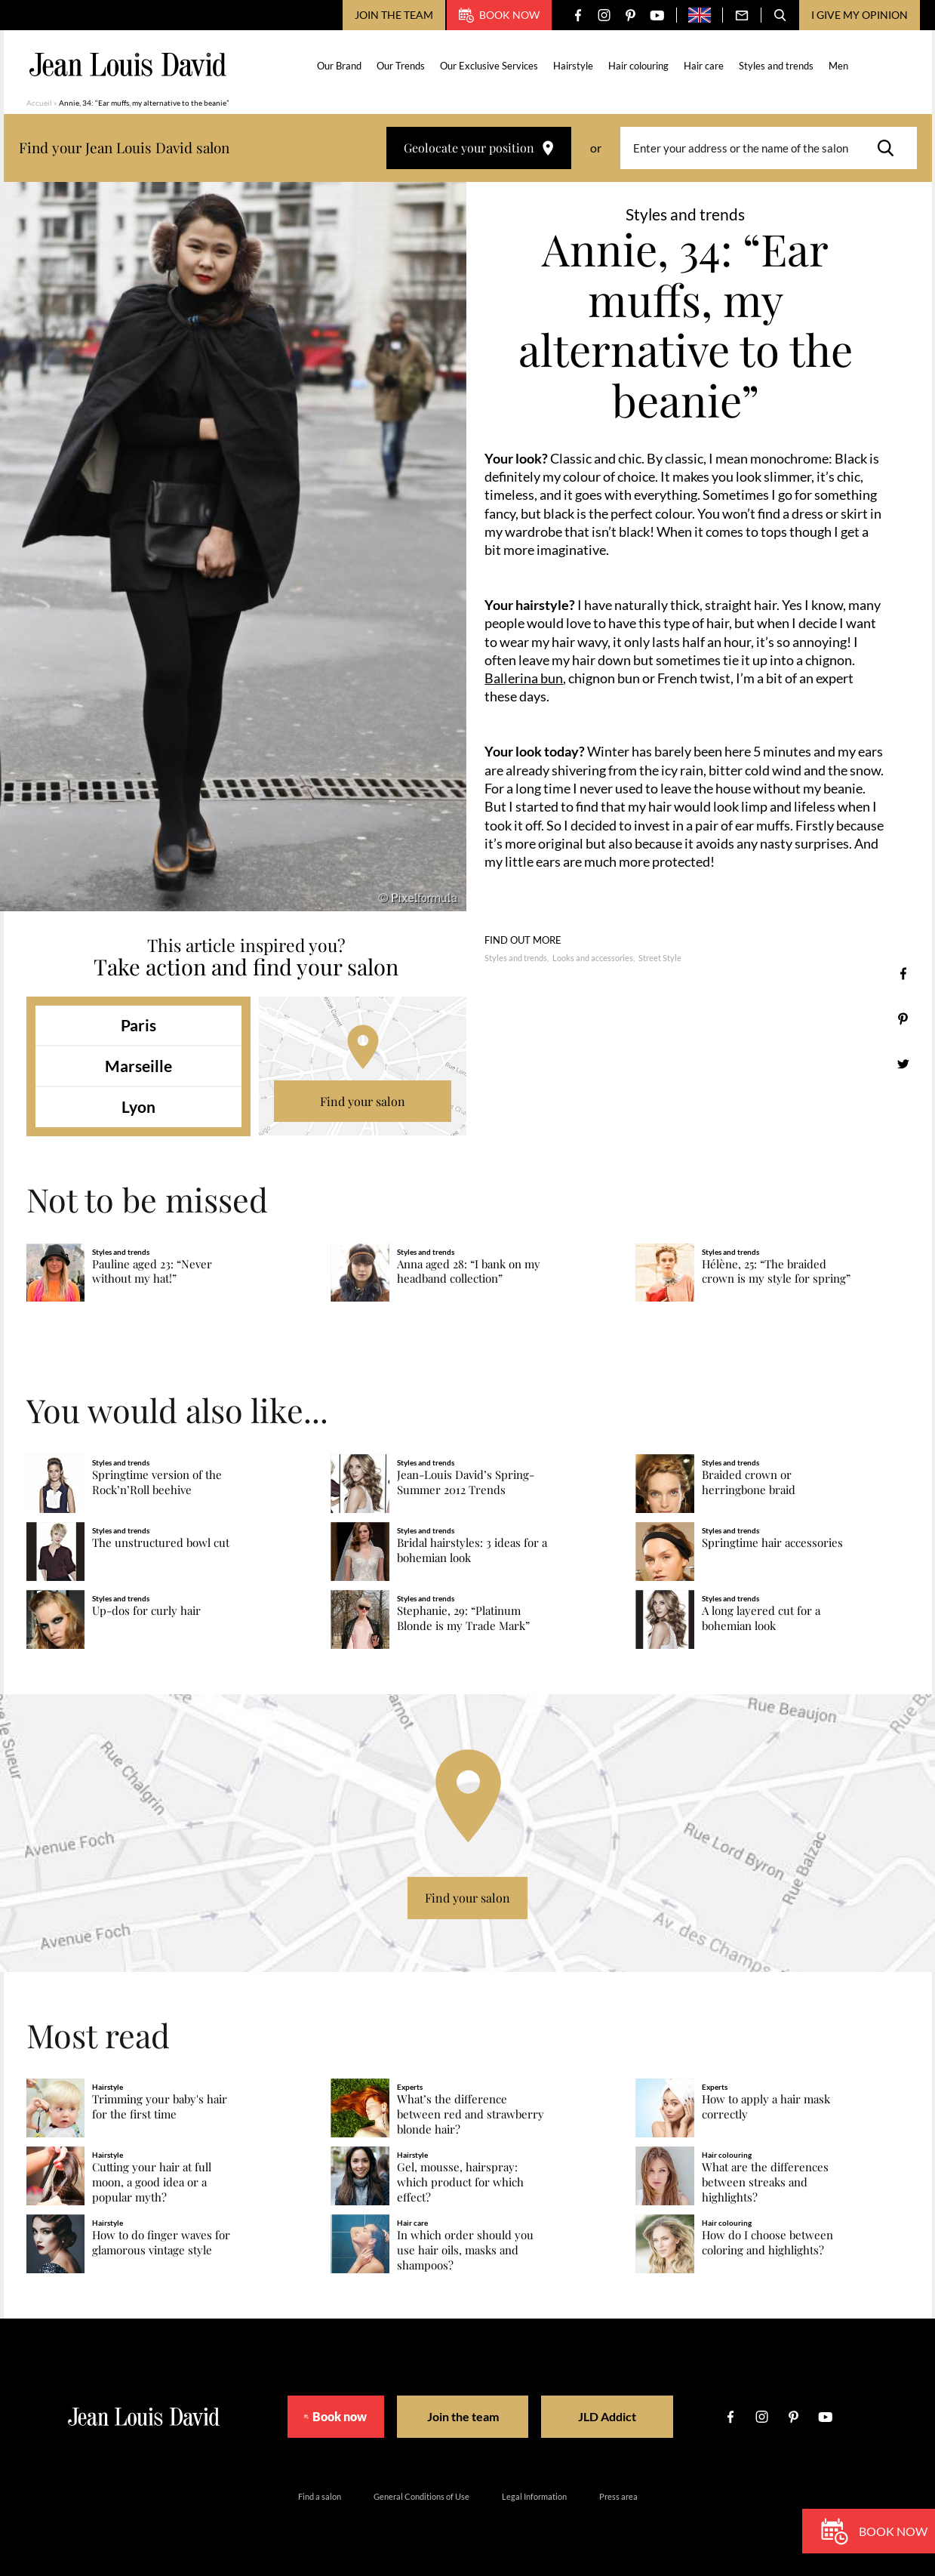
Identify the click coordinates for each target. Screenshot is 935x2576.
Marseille (138, 1065)
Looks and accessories (592, 958)
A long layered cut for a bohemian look (761, 1618)
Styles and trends (776, 66)
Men (838, 66)
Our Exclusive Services (489, 66)
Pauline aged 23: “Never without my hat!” (152, 1271)
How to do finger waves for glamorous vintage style (161, 2242)
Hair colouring (638, 66)
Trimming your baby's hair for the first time (159, 2107)
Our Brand (339, 66)
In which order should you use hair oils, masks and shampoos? (465, 2250)
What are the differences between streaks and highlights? (765, 2182)
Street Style (659, 958)
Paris (138, 1024)
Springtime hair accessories (772, 1543)
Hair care (704, 66)
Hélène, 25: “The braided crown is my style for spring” (776, 1271)
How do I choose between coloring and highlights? (767, 2242)
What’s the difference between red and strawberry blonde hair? (470, 2114)
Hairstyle (573, 66)
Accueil (39, 102)
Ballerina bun (523, 678)
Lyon (138, 1106)
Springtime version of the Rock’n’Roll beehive (157, 1482)
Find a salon (319, 2496)
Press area (618, 2496)
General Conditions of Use (421, 2496)
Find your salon (362, 1101)
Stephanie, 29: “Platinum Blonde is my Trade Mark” (463, 1618)
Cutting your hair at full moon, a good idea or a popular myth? (151, 2182)
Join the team (394, 14)
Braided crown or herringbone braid (748, 1482)
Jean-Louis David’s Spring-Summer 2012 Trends (465, 1482)
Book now (499, 15)
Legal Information (534, 2496)
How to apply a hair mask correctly (766, 2107)
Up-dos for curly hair (146, 1611)
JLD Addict (619, 2416)
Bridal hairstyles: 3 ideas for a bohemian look (472, 1550)
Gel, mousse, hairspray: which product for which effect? (460, 2182)
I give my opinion (859, 14)
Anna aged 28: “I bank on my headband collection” (468, 1271)
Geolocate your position (479, 148)
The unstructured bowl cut (160, 1543)
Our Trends (401, 66)
